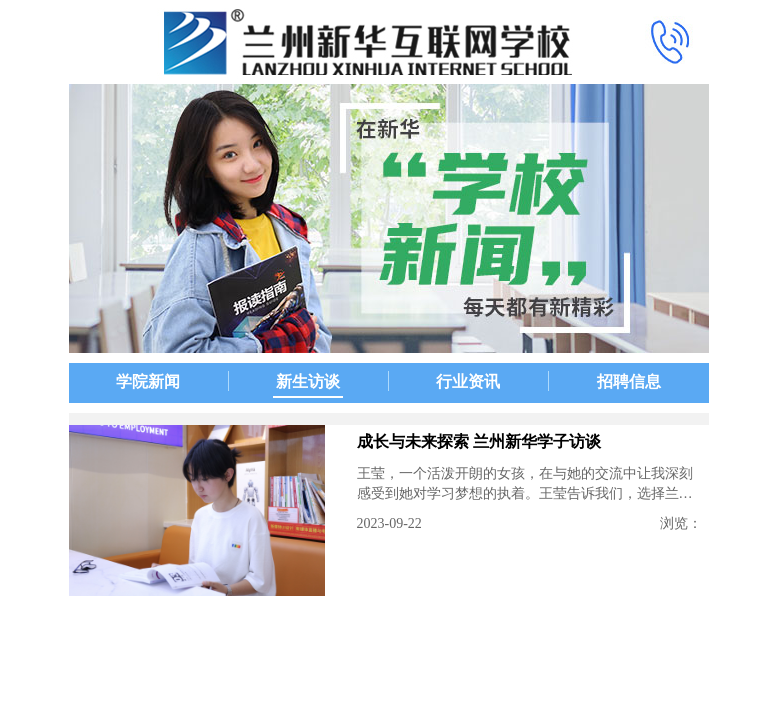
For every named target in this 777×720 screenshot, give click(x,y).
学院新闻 (148, 381)
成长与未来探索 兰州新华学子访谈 (479, 441)
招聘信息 (629, 381)
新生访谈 (308, 381)
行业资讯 (468, 381)
